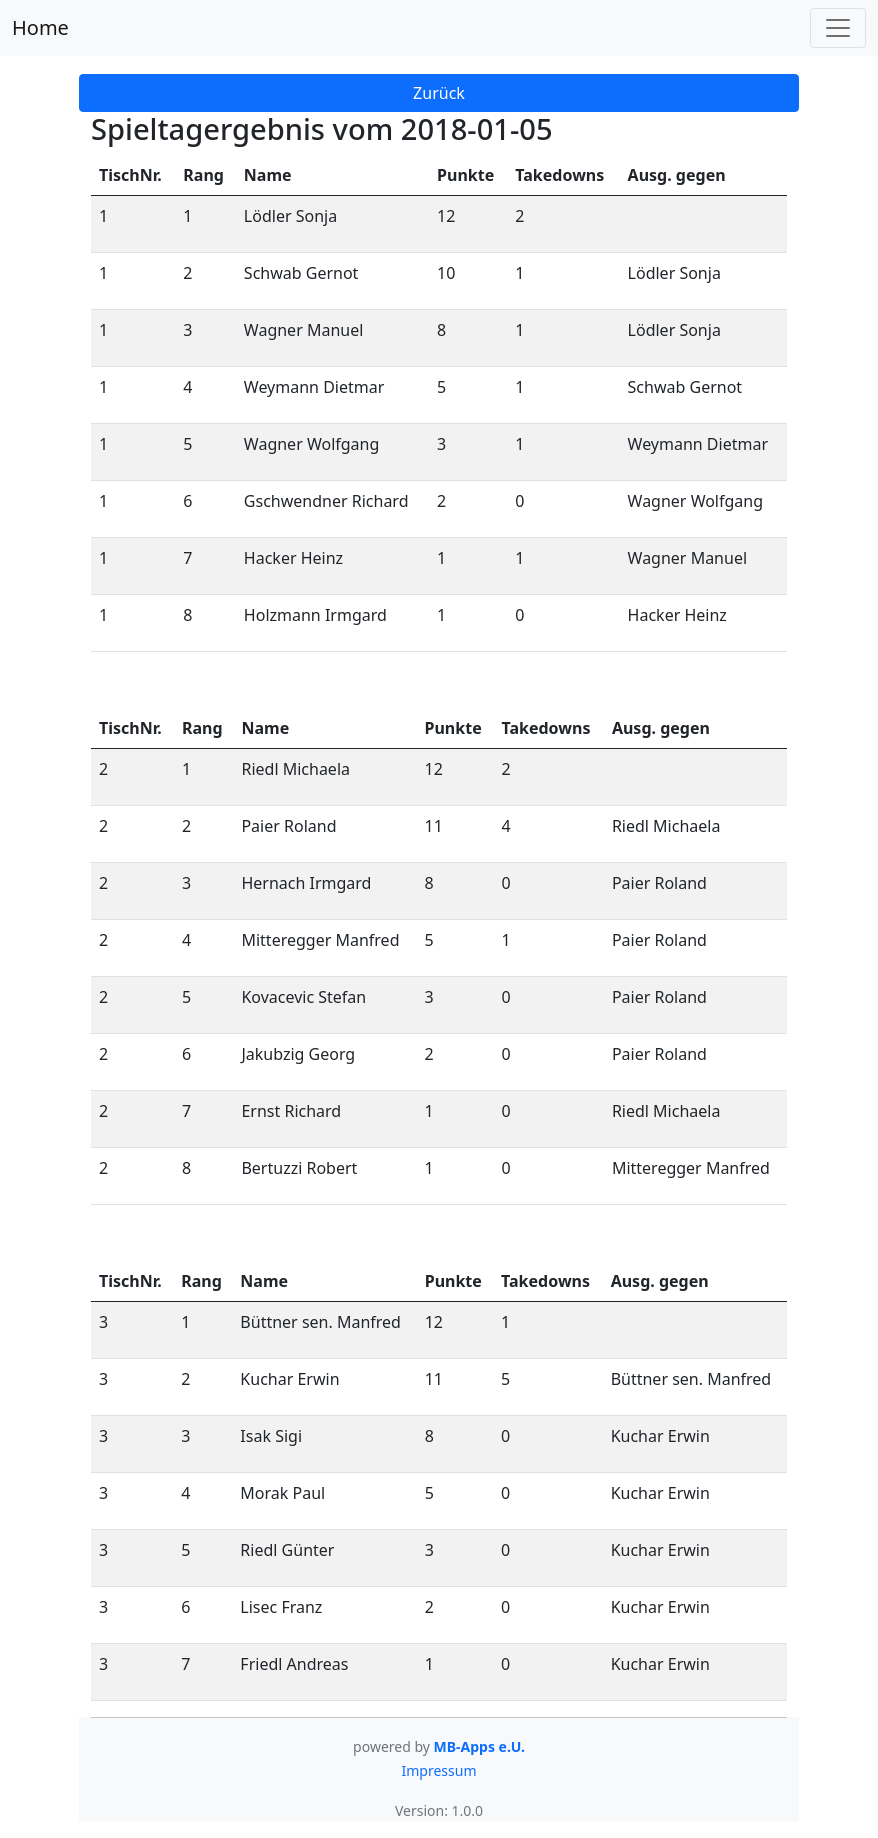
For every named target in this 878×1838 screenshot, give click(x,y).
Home (40, 27)
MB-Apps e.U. (479, 1746)
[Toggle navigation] (838, 28)
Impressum (439, 1770)
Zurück (439, 93)
